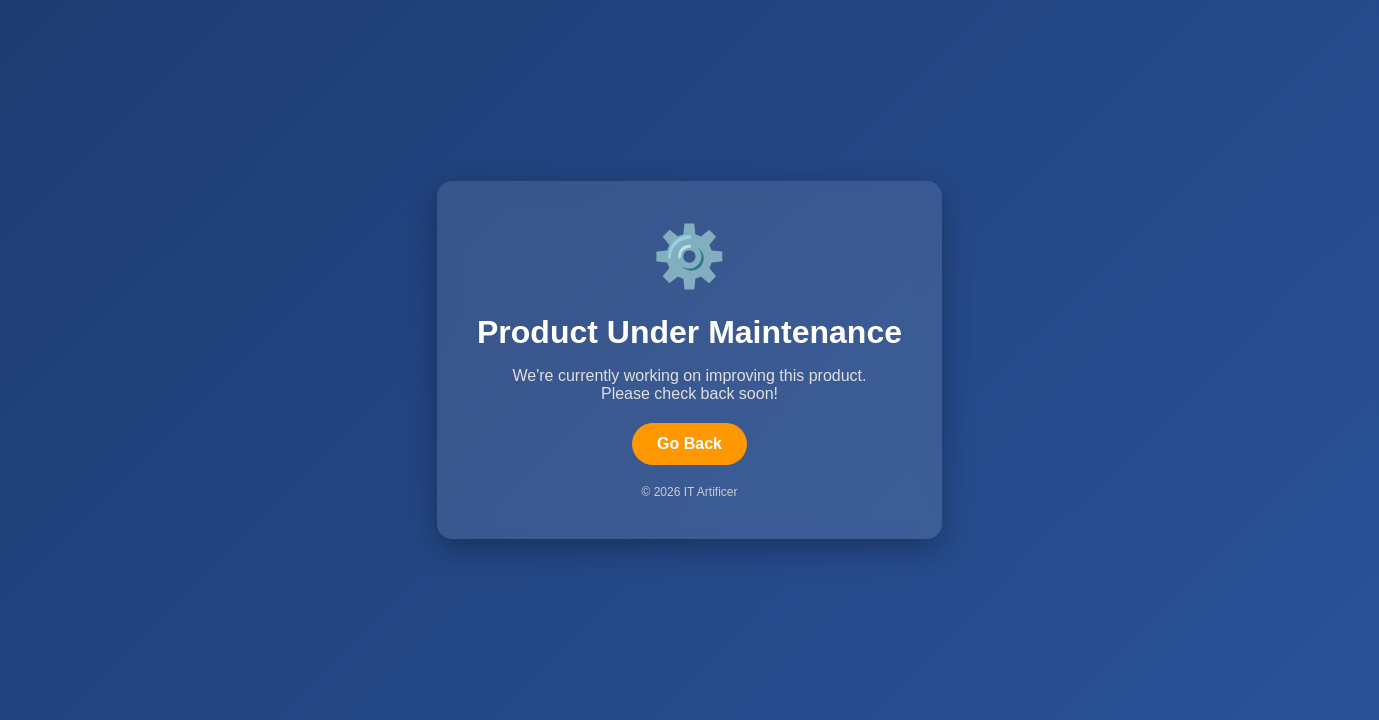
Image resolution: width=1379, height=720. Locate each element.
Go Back (689, 443)
